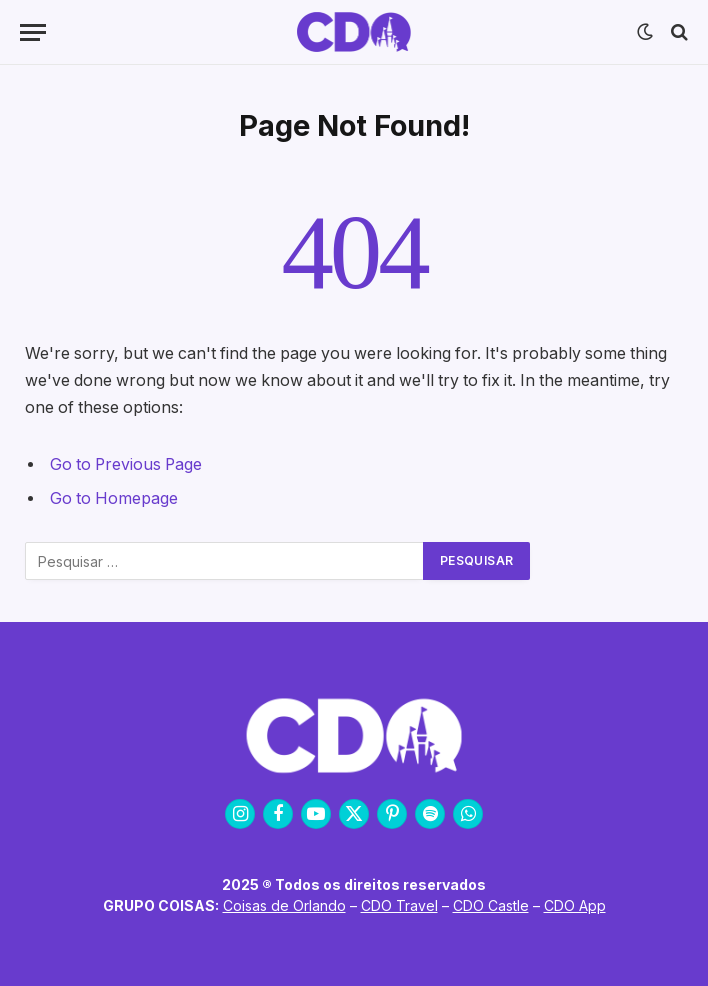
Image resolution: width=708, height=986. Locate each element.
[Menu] (33, 32)
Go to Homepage (114, 498)
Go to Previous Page (126, 464)
